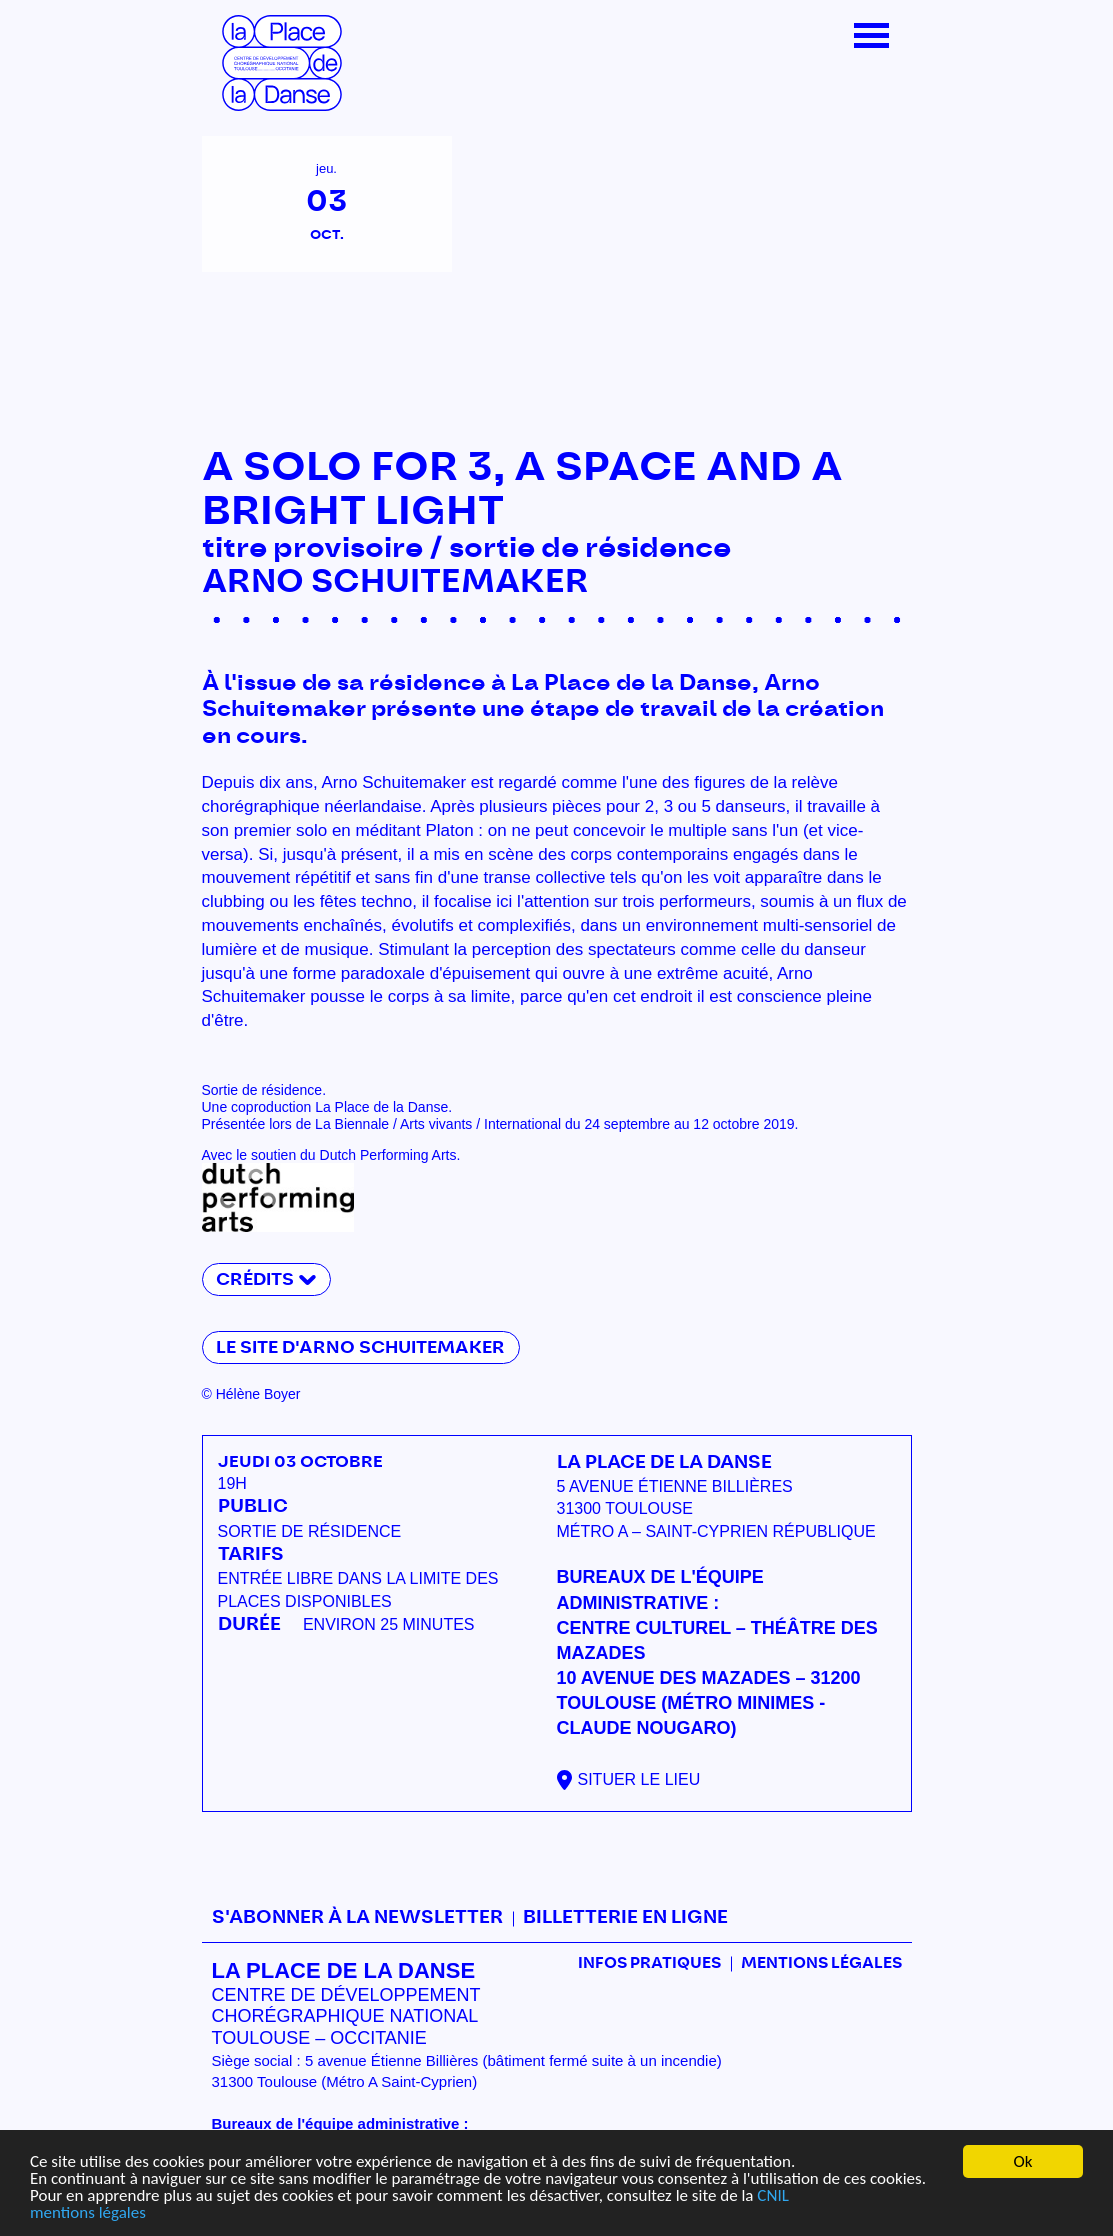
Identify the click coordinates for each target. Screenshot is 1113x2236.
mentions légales (88, 2213)
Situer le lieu (639, 1779)
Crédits (255, 1279)
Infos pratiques (649, 1963)
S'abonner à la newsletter (357, 1918)
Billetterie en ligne (625, 1918)
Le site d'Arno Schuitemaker (360, 1347)
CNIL (772, 2196)
